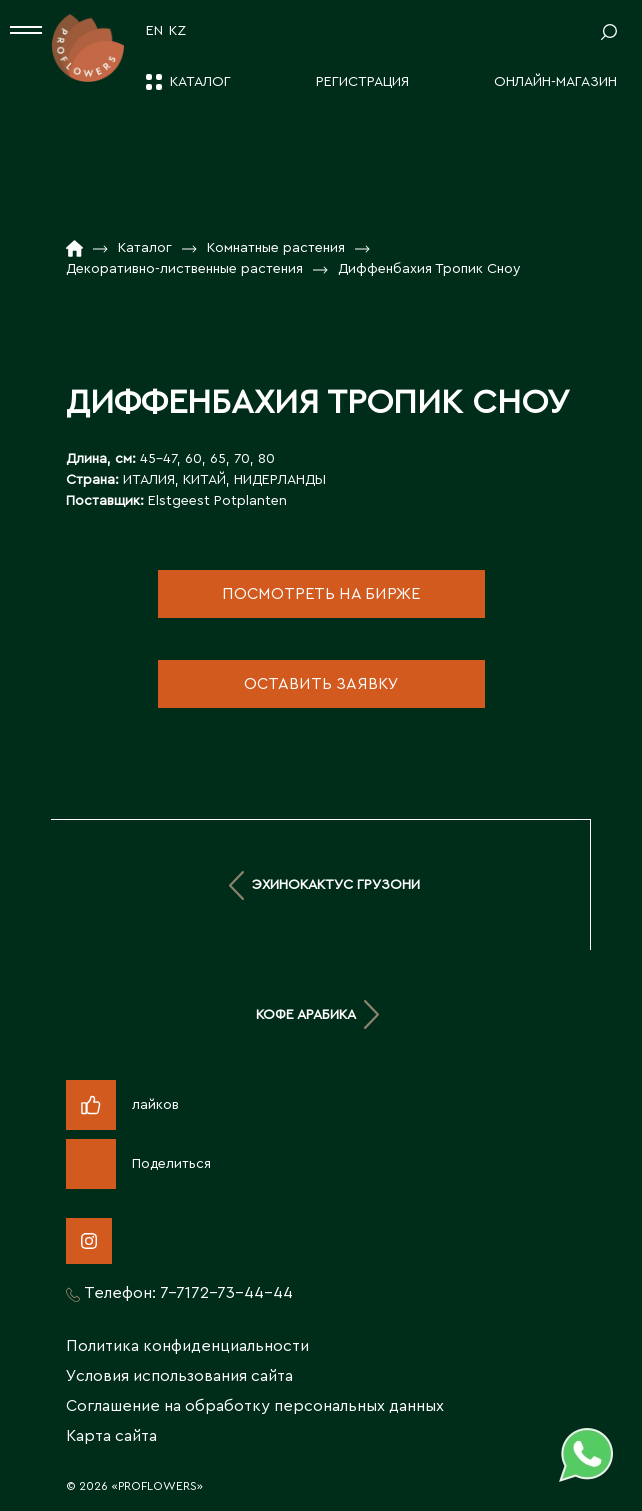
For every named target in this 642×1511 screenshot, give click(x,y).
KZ (177, 31)
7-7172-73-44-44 (226, 1293)
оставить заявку (321, 684)
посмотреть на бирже (321, 594)
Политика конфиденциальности (187, 1346)
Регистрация (362, 82)
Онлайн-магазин (555, 82)
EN (154, 31)
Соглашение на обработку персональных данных (255, 1406)
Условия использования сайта (179, 1376)
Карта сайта (111, 1436)
